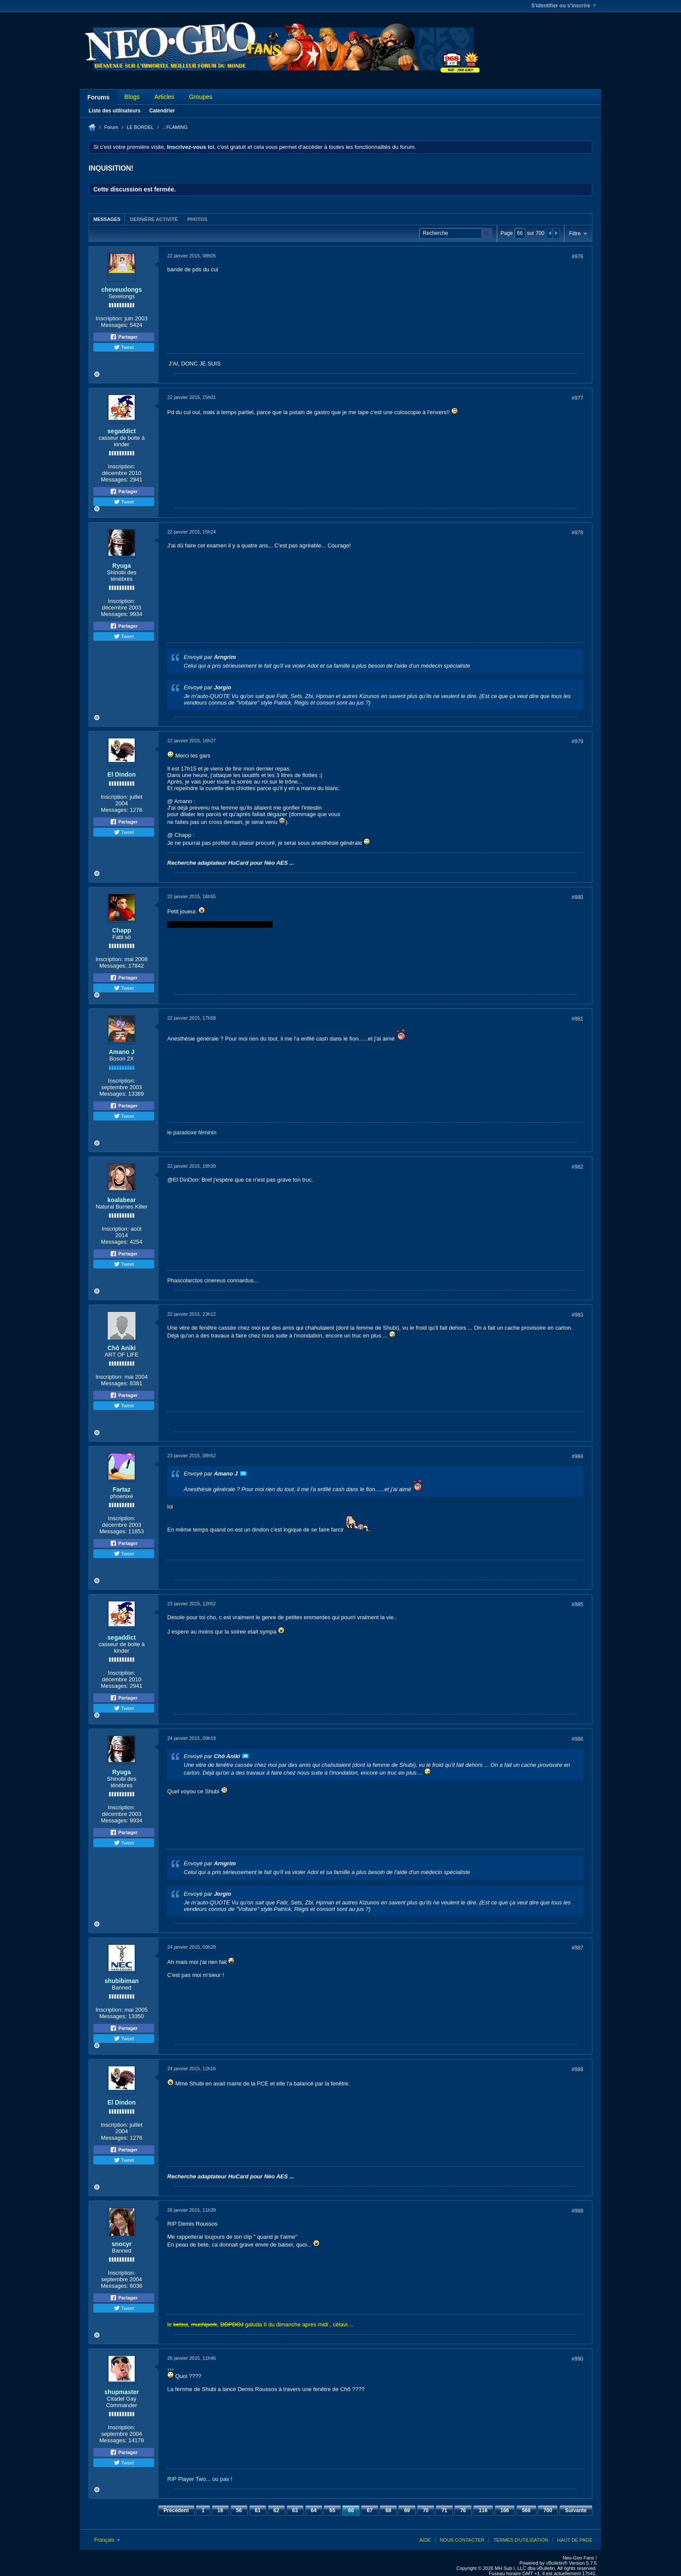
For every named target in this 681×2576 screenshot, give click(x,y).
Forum (111, 127)
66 (351, 2510)
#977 (577, 398)
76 (463, 2510)
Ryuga (121, 565)
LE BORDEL (140, 127)
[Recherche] (455, 233)
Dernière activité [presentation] (154, 219)
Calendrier (162, 111)
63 (295, 2510)
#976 (577, 257)
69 (407, 2510)
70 (425, 2510)
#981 (577, 1019)
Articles (164, 96)
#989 (577, 2211)
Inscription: (109, 318)
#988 (577, 2069)
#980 (577, 897)
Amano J (121, 1051)
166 (504, 2510)
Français (107, 2540)
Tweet (124, 347)
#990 (577, 2359)
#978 (577, 533)
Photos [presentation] (197, 219)
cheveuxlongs (121, 289)
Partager (124, 336)
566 (526, 2510)
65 (332, 2510)
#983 (577, 1315)
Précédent (176, 2510)
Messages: (114, 325)
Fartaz (121, 1489)
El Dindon (121, 774)
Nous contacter (462, 2540)
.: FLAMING (175, 127)
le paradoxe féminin (191, 1132)
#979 (577, 741)
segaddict (121, 431)
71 (444, 2510)
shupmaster (121, 2391)
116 (483, 2510)
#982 (577, 1167)
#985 (577, 1604)
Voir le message (243, 1473)
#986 (577, 1739)
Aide (425, 2540)
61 (258, 2510)
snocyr (122, 2243)
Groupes (200, 96)
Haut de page (574, 2540)
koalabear (121, 1199)
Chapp (121, 930)
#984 (577, 1456)
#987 (577, 1948)
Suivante (576, 2510)
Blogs (131, 96)
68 (388, 2510)
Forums (98, 97)
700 (547, 2510)
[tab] (107, 219)
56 (239, 2510)
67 (369, 2510)
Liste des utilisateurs (114, 111)
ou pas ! (222, 2479)
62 (276, 2510)
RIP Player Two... (189, 2479)
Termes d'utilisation (520, 2540)
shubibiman (122, 1980)
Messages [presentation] (106, 219)
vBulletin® (557, 2563)
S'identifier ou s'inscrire (563, 6)
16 (220, 2510)
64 (314, 2510)
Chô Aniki (122, 1347)
